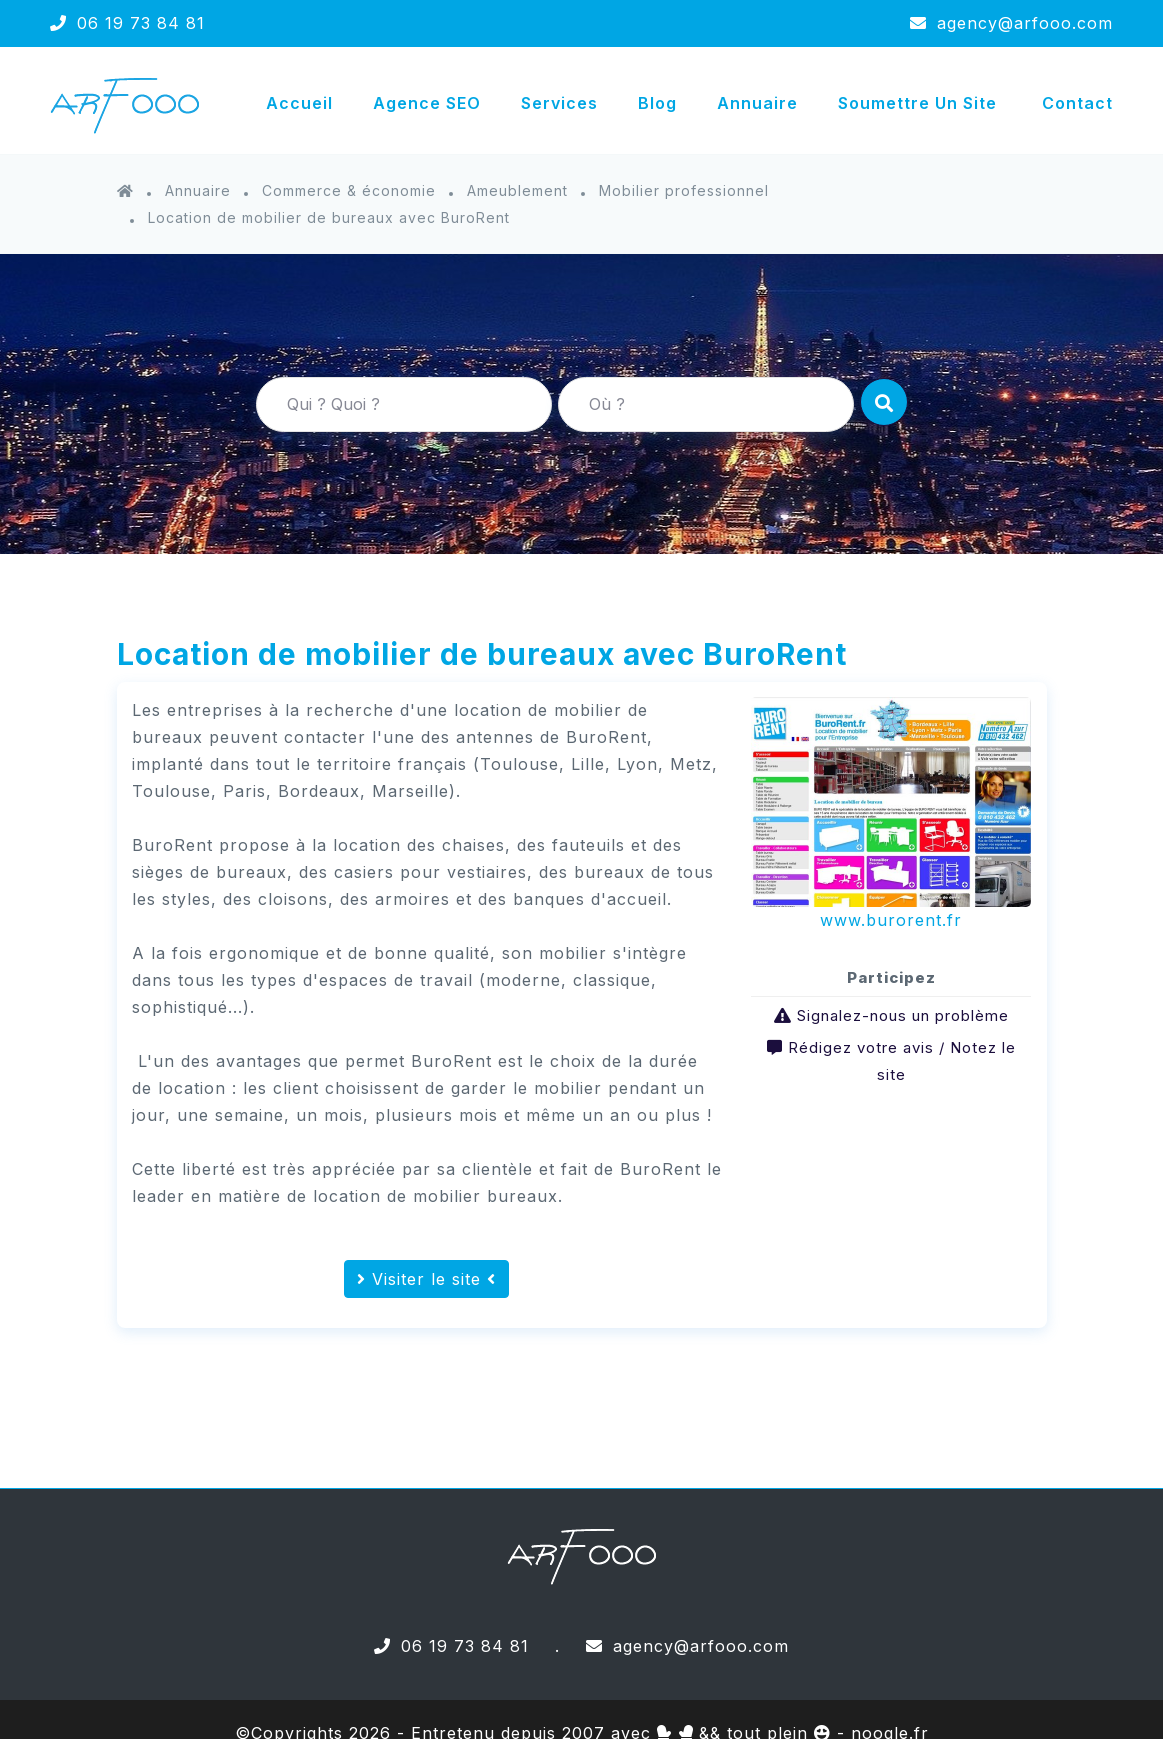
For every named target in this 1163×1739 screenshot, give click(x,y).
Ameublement (517, 190)
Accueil (299, 103)
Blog (657, 103)
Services (559, 103)
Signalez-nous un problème (903, 1015)
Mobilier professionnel (684, 190)
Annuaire (757, 103)
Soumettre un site (917, 103)
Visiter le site (426, 1279)
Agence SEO (427, 103)
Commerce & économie (349, 190)
